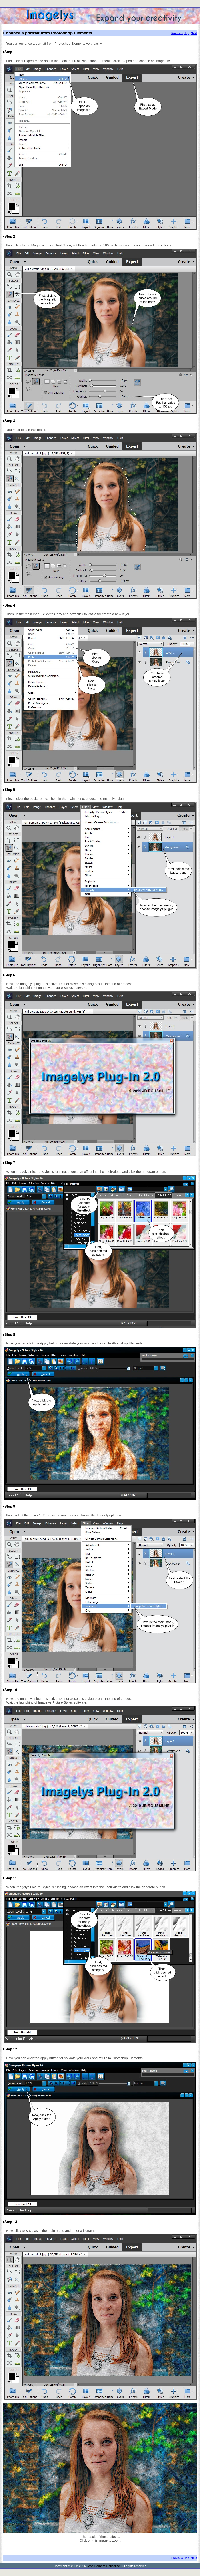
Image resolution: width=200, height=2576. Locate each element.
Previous (177, 33)
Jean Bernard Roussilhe (103, 2566)
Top (186, 33)
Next (194, 33)
